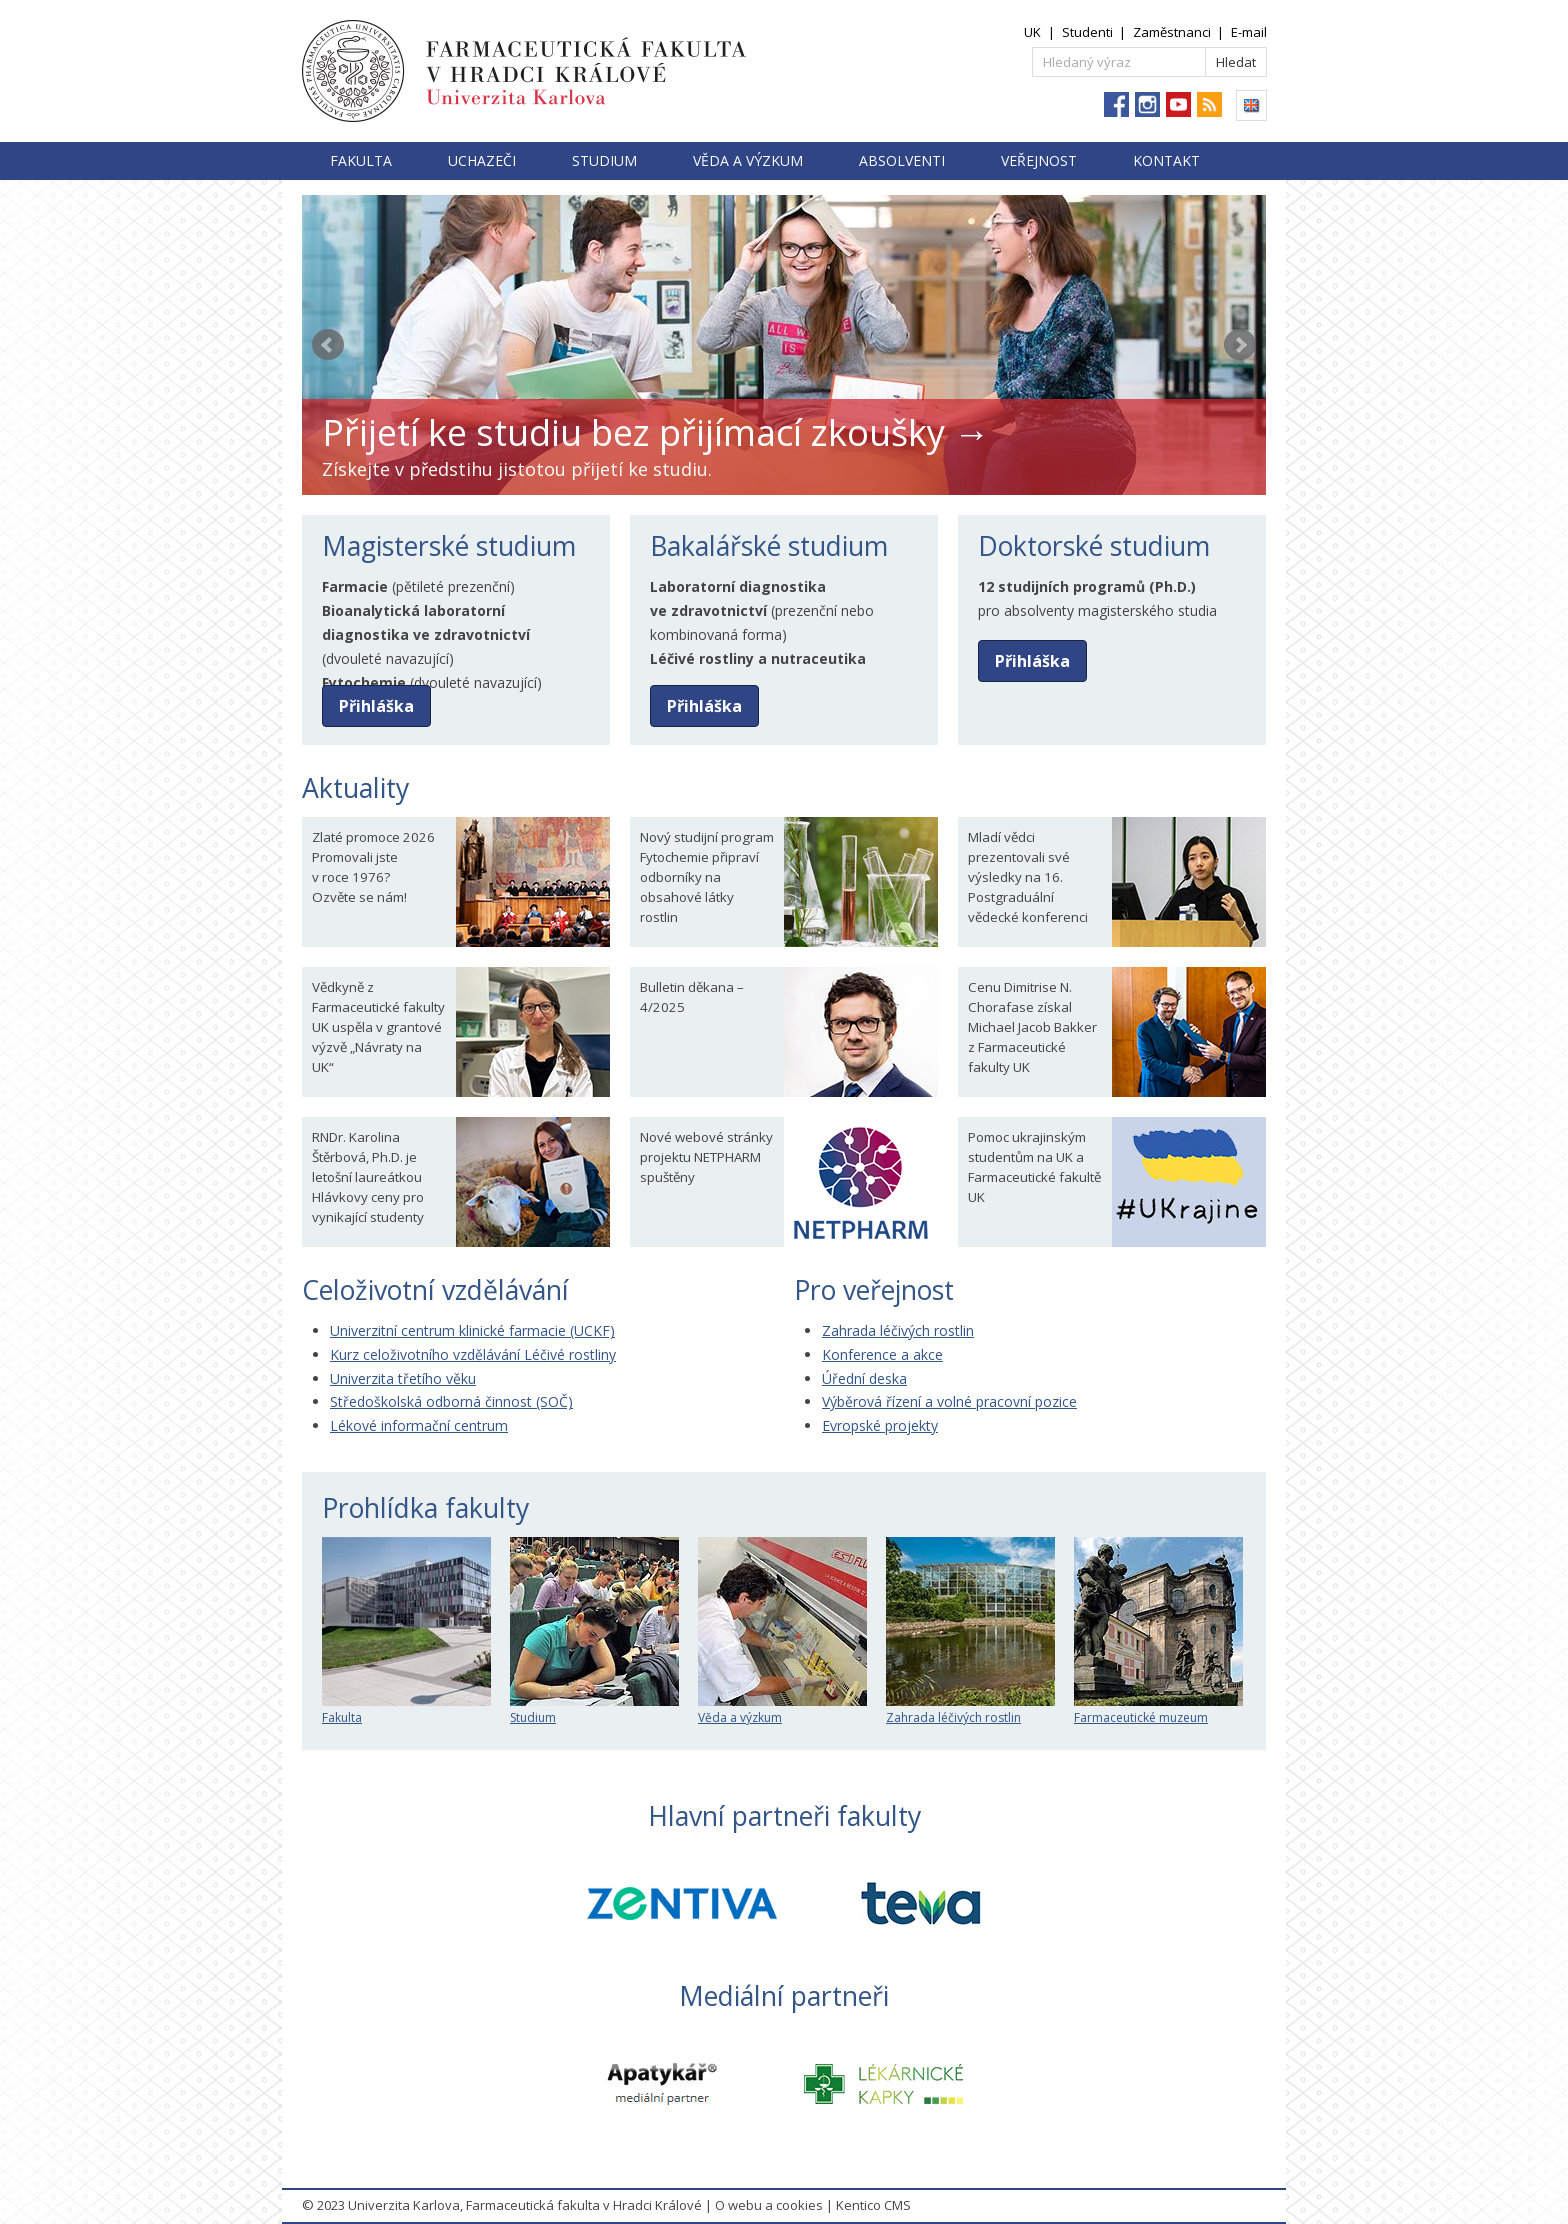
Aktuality (355, 788)
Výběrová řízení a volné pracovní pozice (949, 1401)
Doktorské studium (1094, 546)
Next (1240, 345)
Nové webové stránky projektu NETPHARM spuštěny (706, 1157)
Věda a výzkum (748, 160)
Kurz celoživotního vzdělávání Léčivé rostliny (473, 1354)
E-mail (1249, 32)
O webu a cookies (769, 2205)
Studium (604, 160)
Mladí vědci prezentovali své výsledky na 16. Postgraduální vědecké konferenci (1028, 877)
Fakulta (361, 160)
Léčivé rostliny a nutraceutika (758, 658)
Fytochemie (364, 682)
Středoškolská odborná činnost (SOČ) (451, 1401)
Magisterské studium (449, 546)
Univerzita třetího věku (403, 1378)
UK (1032, 32)
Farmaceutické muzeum (1158, 1709)
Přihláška (376, 706)
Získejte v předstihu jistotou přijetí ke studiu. (517, 469)
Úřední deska (864, 1378)
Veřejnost (1039, 160)
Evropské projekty (880, 1425)
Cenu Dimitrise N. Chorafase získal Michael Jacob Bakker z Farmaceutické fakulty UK (1032, 1027)
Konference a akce (882, 1354)
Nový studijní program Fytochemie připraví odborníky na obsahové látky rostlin (707, 877)
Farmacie (355, 586)
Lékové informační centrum (419, 1425)
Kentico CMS (873, 2205)
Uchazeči (482, 160)
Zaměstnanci (1172, 32)
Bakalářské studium (769, 546)
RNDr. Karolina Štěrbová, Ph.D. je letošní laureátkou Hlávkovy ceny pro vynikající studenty (368, 1177)
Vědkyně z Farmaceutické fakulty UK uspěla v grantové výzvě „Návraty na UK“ (378, 1027)
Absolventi (902, 160)
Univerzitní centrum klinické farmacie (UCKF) (472, 1330)
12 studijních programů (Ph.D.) (1087, 586)
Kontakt (1166, 160)
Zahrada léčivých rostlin (898, 1330)
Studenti (1087, 32)
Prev (328, 345)
